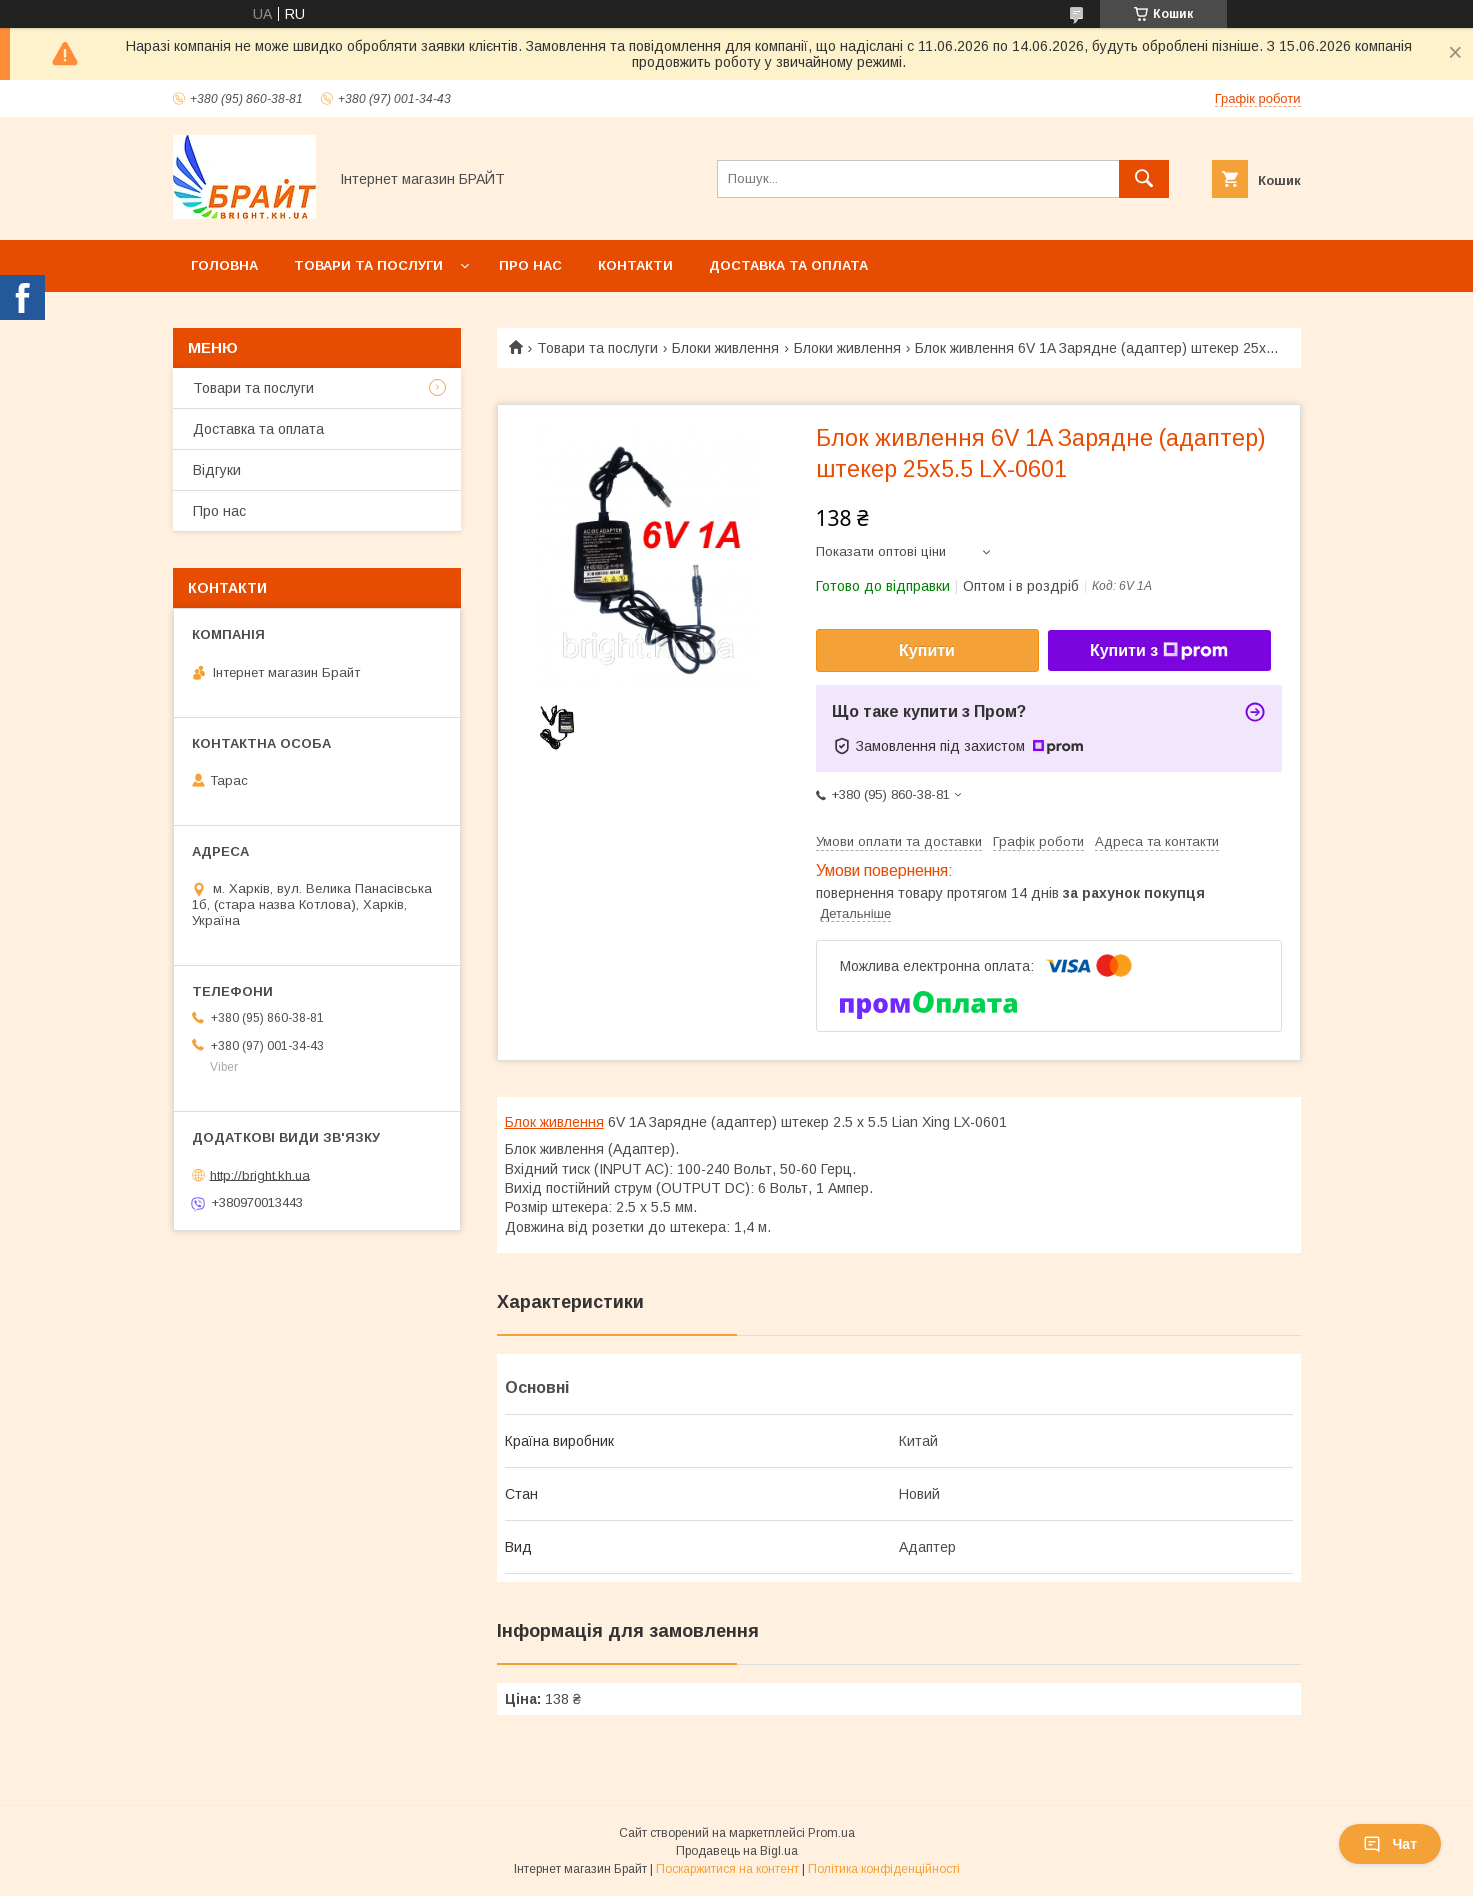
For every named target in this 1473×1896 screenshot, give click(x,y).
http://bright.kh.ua (260, 1174)
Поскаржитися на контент (727, 1869)
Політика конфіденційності (884, 1869)
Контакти (635, 265)
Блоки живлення (725, 348)
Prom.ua (831, 1833)
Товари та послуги (368, 265)
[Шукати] (1144, 179)
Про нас (530, 265)
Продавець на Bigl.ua (737, 1851)
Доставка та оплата (788, 265)
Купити (927, 650)
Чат (1390, 1844)
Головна (224, 265)
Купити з (1159, 651)
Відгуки (217, 470)
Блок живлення (554, 1122)
